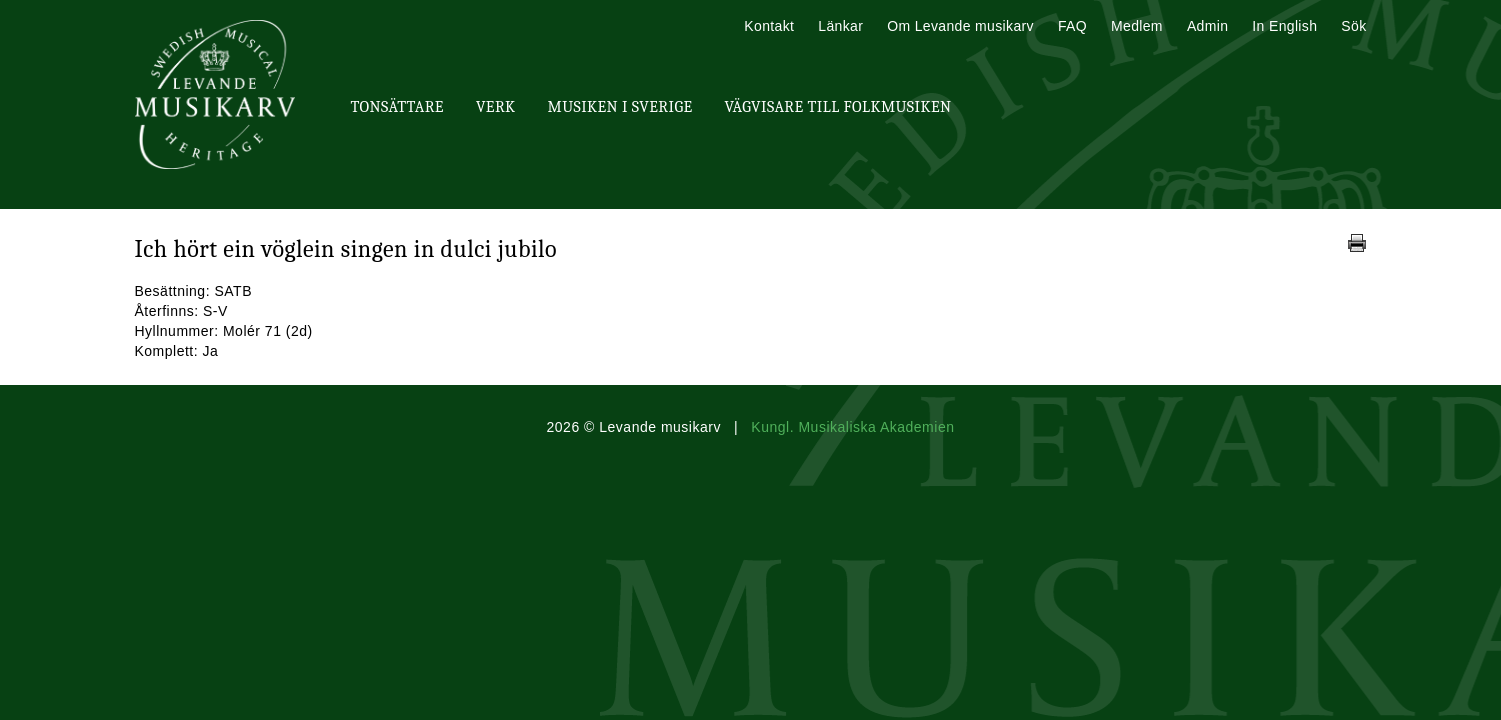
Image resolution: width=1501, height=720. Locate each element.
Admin (1207, 26)
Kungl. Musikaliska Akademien (852, 427)
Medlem (1137, 26)
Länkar (840, 26)
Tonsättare (397, 107)
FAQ (1072, 26)
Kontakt (769, 26)
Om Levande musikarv (960, 26)
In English (1284, 26)
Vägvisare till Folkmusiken (837, 107)
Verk (496, 107)
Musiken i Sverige (620, 107)
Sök (1353, 26)
